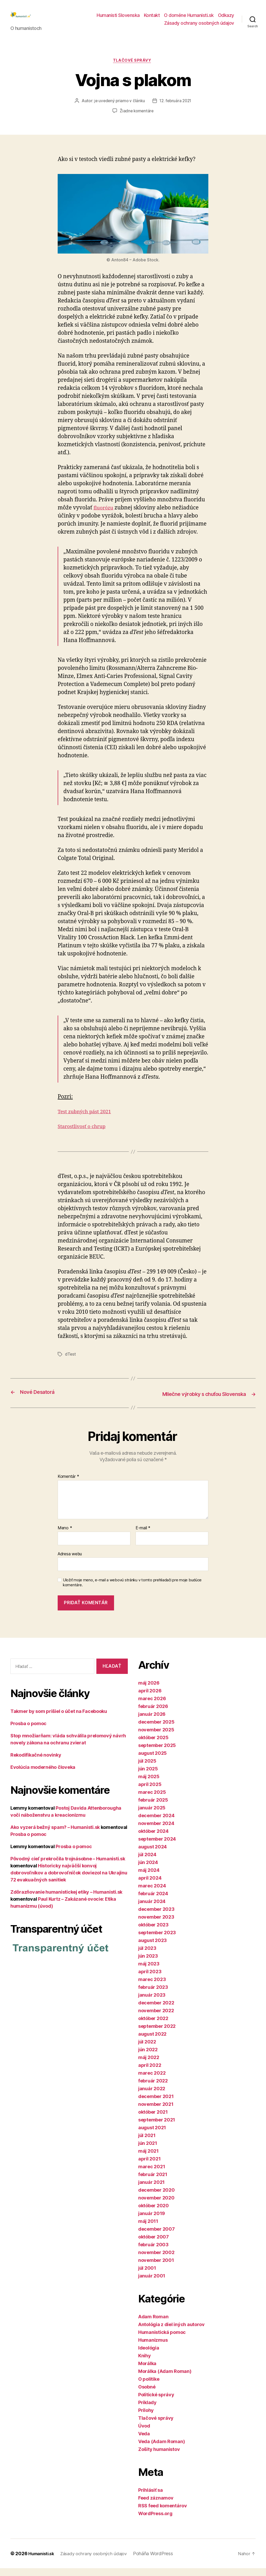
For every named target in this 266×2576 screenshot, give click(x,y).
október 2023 (153, 1932)
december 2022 (156, 2010)
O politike (148, 2387)
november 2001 (156, 2268)
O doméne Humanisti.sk (189, 19)
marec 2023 (152, 1987)
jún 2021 (147, 2151)
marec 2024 (152, 1893)
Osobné (146, 2394)
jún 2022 (148, 2057)
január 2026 (151, 1722)
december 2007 (156, 2237)
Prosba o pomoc (28, 1731)
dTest (70, 1362)
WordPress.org (155, 2521)
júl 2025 (147, 1768)
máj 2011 (148, 2229)
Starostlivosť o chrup (84, 1135)
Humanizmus (153, 2348)
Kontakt (152, 19)
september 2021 (156, 2127)
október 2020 (153, 2213)
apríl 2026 (149, 1698)
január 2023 (151, 2002)
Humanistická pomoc (162, 2340)
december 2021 (156, 2104)
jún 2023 (148, 1963)
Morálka (147, 2371)
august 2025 (152, 1761)
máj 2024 (148, 1878)
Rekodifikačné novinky (35, 1762)
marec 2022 (151, 2080)
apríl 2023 (149, 1979)
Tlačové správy (133, 69)
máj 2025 (148, 1784)
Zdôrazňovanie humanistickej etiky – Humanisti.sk (66, 1899)
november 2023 (156, 1924)
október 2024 (153, 1839)
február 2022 (153, 2088)
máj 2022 (148, 2065)
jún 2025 (148, 1776)
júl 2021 (147, 2143)
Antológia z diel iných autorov (171, 2332)
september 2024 (157, 1846)
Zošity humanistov (159, 2457)
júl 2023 (147, 1956)
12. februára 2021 (176, 109)
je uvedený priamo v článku (118, 109)
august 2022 (152, 2041)
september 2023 (157, 1940)
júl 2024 (147, 1862)
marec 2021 (151, 2174)
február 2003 (153, 2252)
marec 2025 (152, 1800)
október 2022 (153, 2026)
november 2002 (156, 2260)
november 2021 (156, 2112)
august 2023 (152, 1948)
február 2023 (153, 1995)
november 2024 (156, 1831)
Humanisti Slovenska (118, 19)
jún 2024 (148, 1870)
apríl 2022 (149, 2073)
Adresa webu (70, 1561)
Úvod (144, 2433)
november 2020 (156, 2205)
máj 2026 (148, 1690)
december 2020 (156, 2197)
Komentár (68, 1484)
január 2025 (151, 1815)
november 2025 (156, 1737)
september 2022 (157, 2034)
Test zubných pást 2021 (87, 1120)
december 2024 (156, 1823)
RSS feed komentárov (162, 2513)
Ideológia (148, 2355)
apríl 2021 (149, 2166)
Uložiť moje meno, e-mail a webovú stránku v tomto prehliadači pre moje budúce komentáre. (132, 1590)
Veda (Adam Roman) (161, 2449)
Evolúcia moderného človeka (42, 1774)
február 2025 (153, 1807)
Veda (144, 2441)
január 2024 (151, 1909)
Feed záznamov (156, 2505)
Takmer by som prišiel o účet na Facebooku (58, 1718)
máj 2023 (148, 1971)
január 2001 (151, 2283)
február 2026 (153, 1714)
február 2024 (153, 1901)
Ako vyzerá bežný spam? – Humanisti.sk (55, 1834)
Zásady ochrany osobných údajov (199, 27)
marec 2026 (152, 1706)
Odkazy (226, 19)
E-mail (143, 1535)
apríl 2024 (149, 1885)
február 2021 (152, 2182)
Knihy (144, 2363)
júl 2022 (147, 2049)
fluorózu (105, 516)
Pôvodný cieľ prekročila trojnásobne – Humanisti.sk (67, 1866)
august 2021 (152, 2135)
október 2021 (153, 2119)
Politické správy (156, 2402)
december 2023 (156, 1917)
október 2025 (153, 1745)
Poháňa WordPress (161, 2561)
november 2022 (156, 2018)
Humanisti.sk (42, 2561)
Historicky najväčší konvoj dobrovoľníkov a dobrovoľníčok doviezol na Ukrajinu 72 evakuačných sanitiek (68, 1880)
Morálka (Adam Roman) (164, 2379)
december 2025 (156, 1729)
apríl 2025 (149, 1792)
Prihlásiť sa (150, 2498)
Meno (65, 1535)
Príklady (147, 2410)
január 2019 (151, 2221)
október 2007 (153, 2244)
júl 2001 (147, 2276)
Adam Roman (153, 2324)
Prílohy (146, 2418)
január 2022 (151, 2096)
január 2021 (151, 2190)
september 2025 (157, 1753)
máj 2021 (148, 2158)
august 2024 (152, 1854)
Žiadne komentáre (136, 119)
